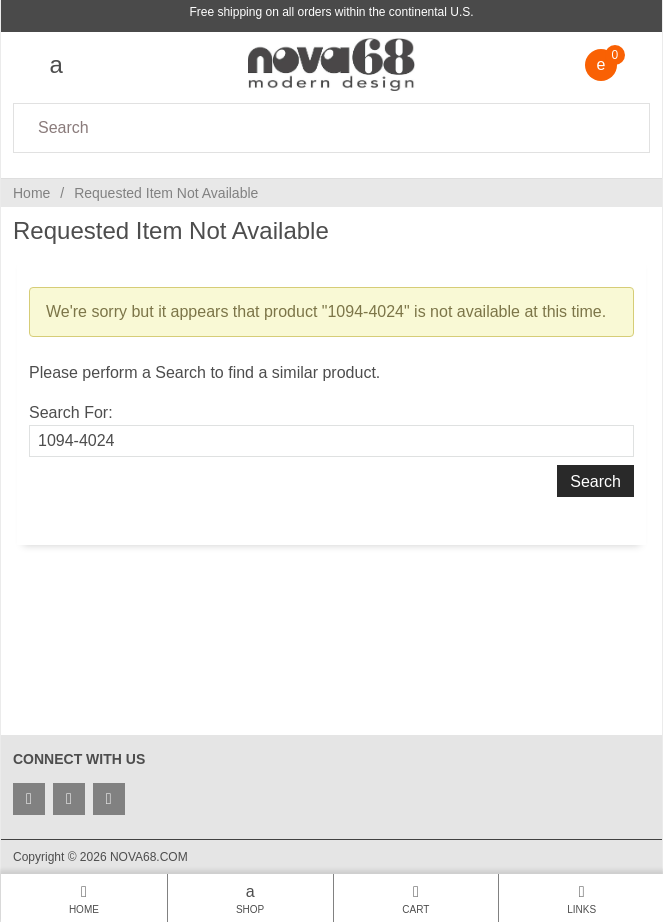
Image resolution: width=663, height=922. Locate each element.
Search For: (71, 412)
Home (31, 193)
